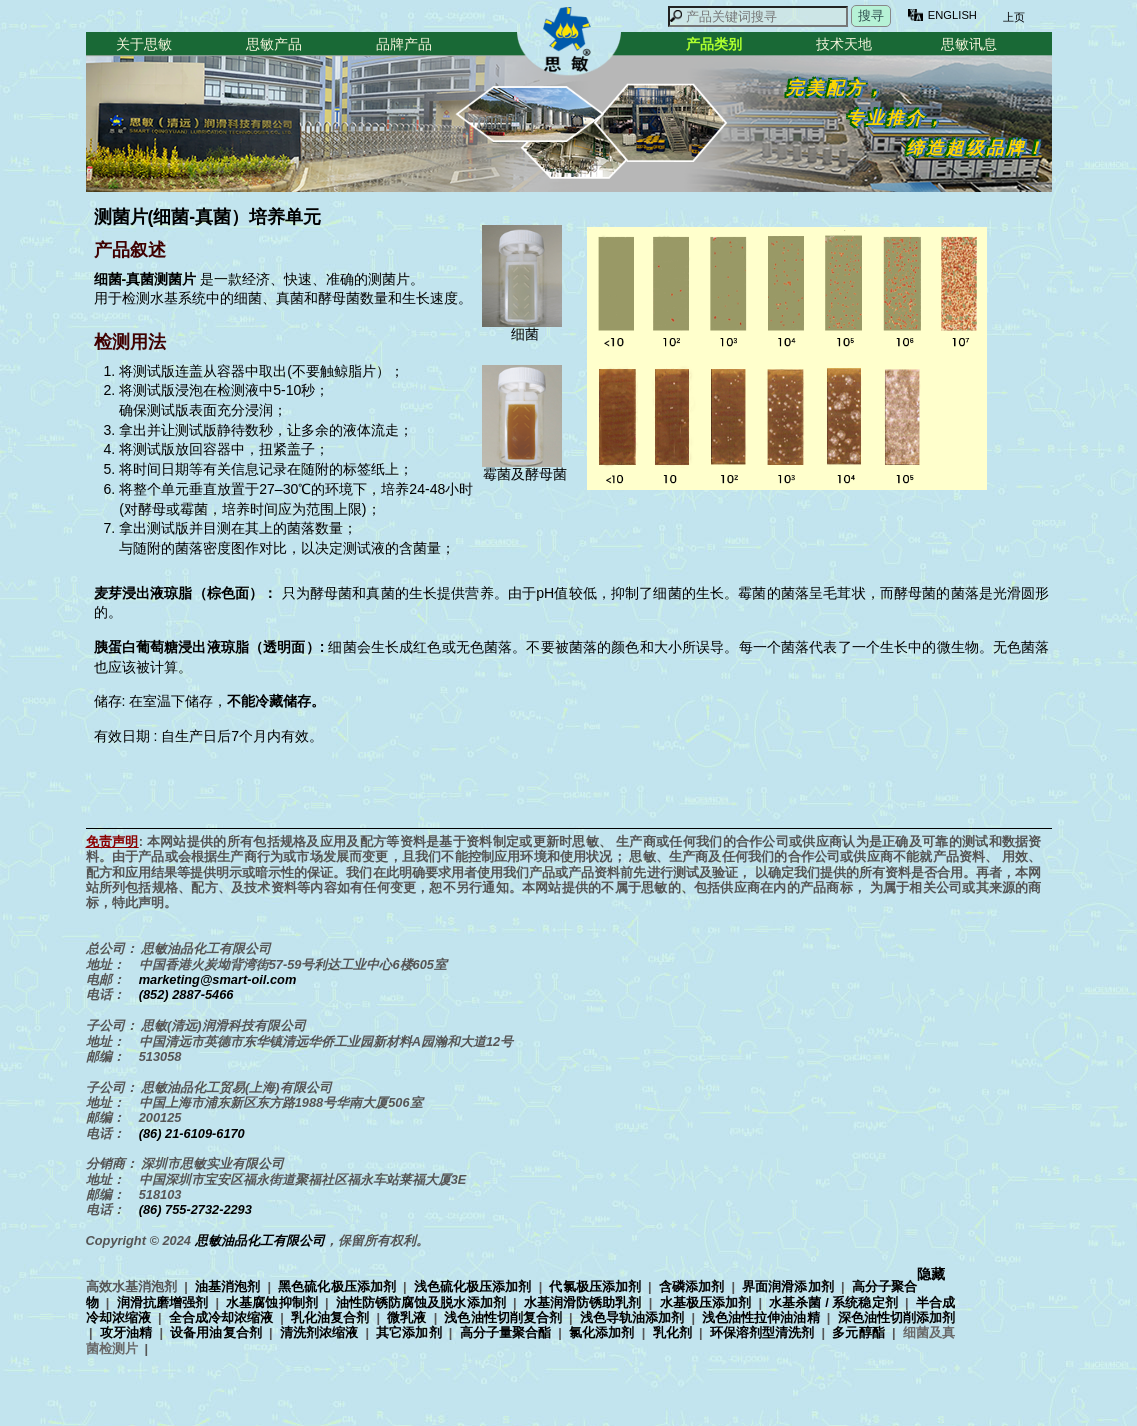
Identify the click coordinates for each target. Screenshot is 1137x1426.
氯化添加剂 (601, 1332)
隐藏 (931, 1274)
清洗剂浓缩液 (319, 1332)
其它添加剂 (408, 1332)
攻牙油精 (126, 1332)
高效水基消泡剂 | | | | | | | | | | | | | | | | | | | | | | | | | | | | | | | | (520, 1317)
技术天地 (844, 44)
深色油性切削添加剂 (896, 1317)
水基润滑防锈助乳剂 (583, 1302)
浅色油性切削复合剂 (502, 1317)
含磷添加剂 (691, 1286)
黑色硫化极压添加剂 (337, 1286)
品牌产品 (404, 44)
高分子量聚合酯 (505, 1332)
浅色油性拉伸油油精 (760, 1317)
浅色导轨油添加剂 (632, 1317)
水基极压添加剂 (706, 1302)
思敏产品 (274, 44)
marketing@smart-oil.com (218, 979)
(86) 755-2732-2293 (195, 1209)
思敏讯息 (969, 44)
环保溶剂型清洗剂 (762, 1332)
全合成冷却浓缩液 (221, 1317)
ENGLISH (952, 15)
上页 (1013, 17)
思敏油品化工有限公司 (260, 1240)
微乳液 (406, 1317)
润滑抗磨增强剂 (163, 1302)
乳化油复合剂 (330, 1317)
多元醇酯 (858, 1332)
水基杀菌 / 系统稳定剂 (833, 1302)
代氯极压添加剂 (594, 1286)
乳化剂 (672, 1332)
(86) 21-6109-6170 (192, 1133)
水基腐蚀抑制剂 (272, 1302)
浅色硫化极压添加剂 (473, 1286)
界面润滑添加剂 (787, 1286)
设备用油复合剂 (215, 1332)
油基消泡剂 (227, 1286)
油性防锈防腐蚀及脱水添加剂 (421, 1302)
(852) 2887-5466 (186, 994)
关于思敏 (144, 44)
